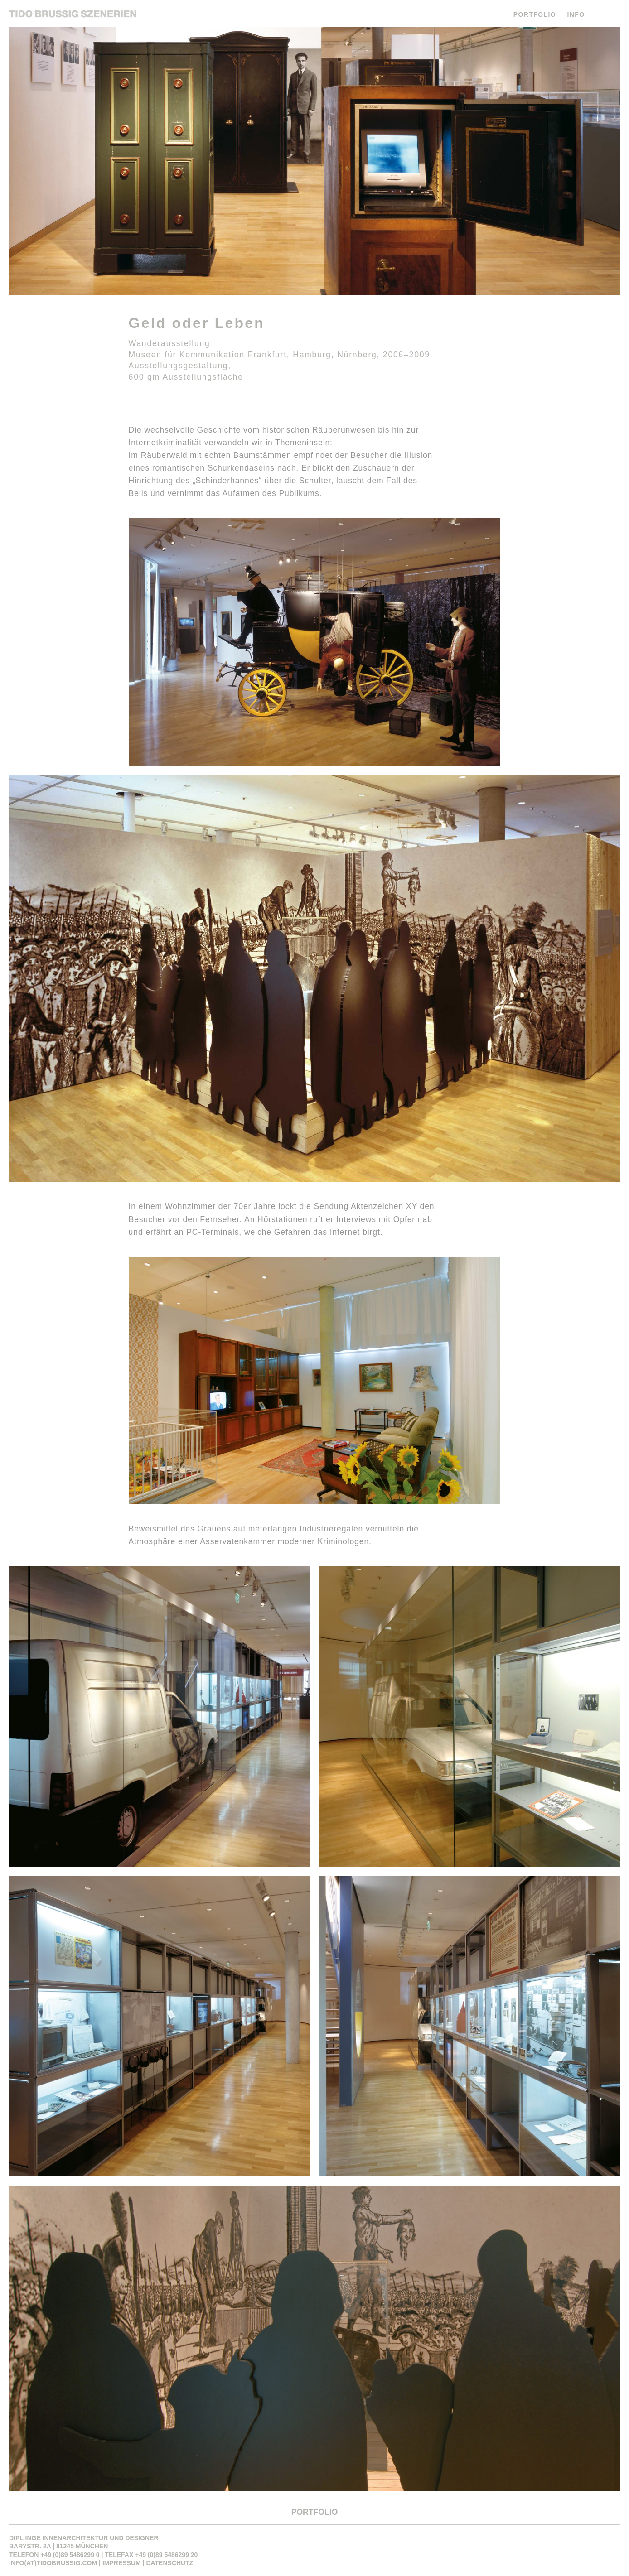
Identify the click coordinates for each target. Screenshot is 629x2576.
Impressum (121, 2562)
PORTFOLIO (534, 14)
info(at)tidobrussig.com (53, 2562)
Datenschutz (169, 2562)
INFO (576, 14)
